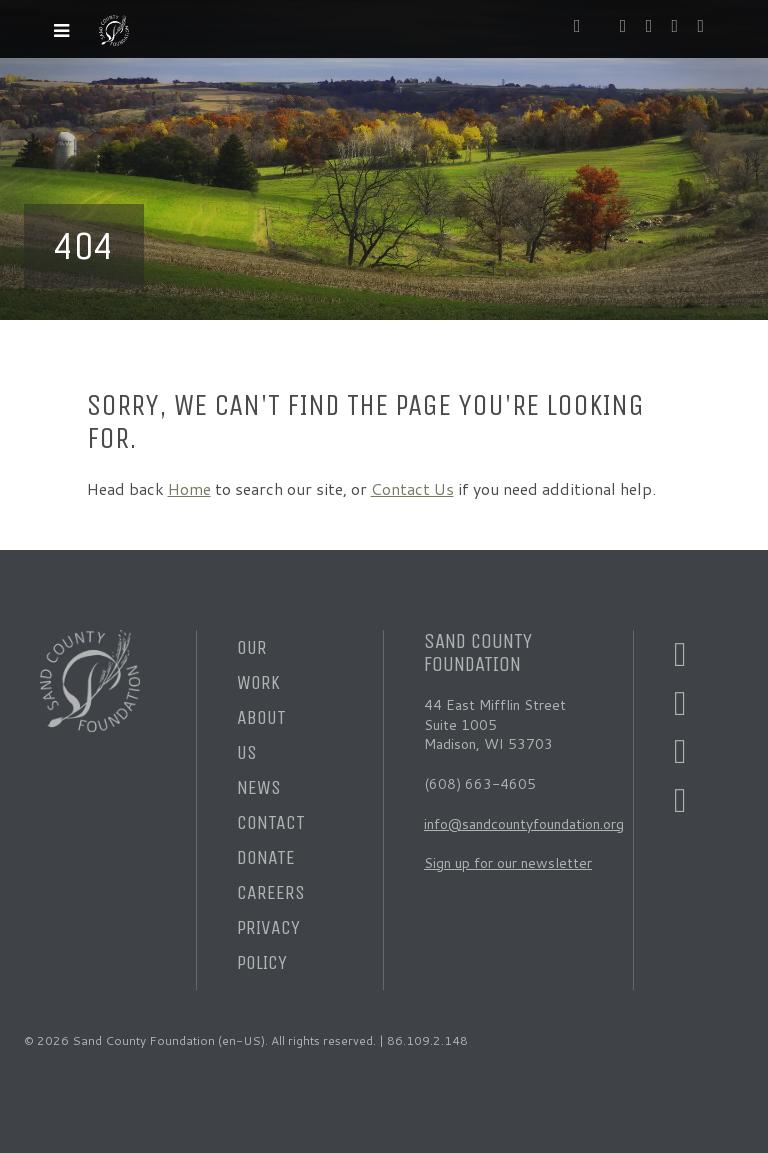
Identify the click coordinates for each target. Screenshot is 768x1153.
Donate (266, 857)
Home (189, 488)
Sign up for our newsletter (508, 863)
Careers (271, 892)
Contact (271, 822)
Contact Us (412, 488)
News (259, 787)
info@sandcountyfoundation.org (524, 824)
